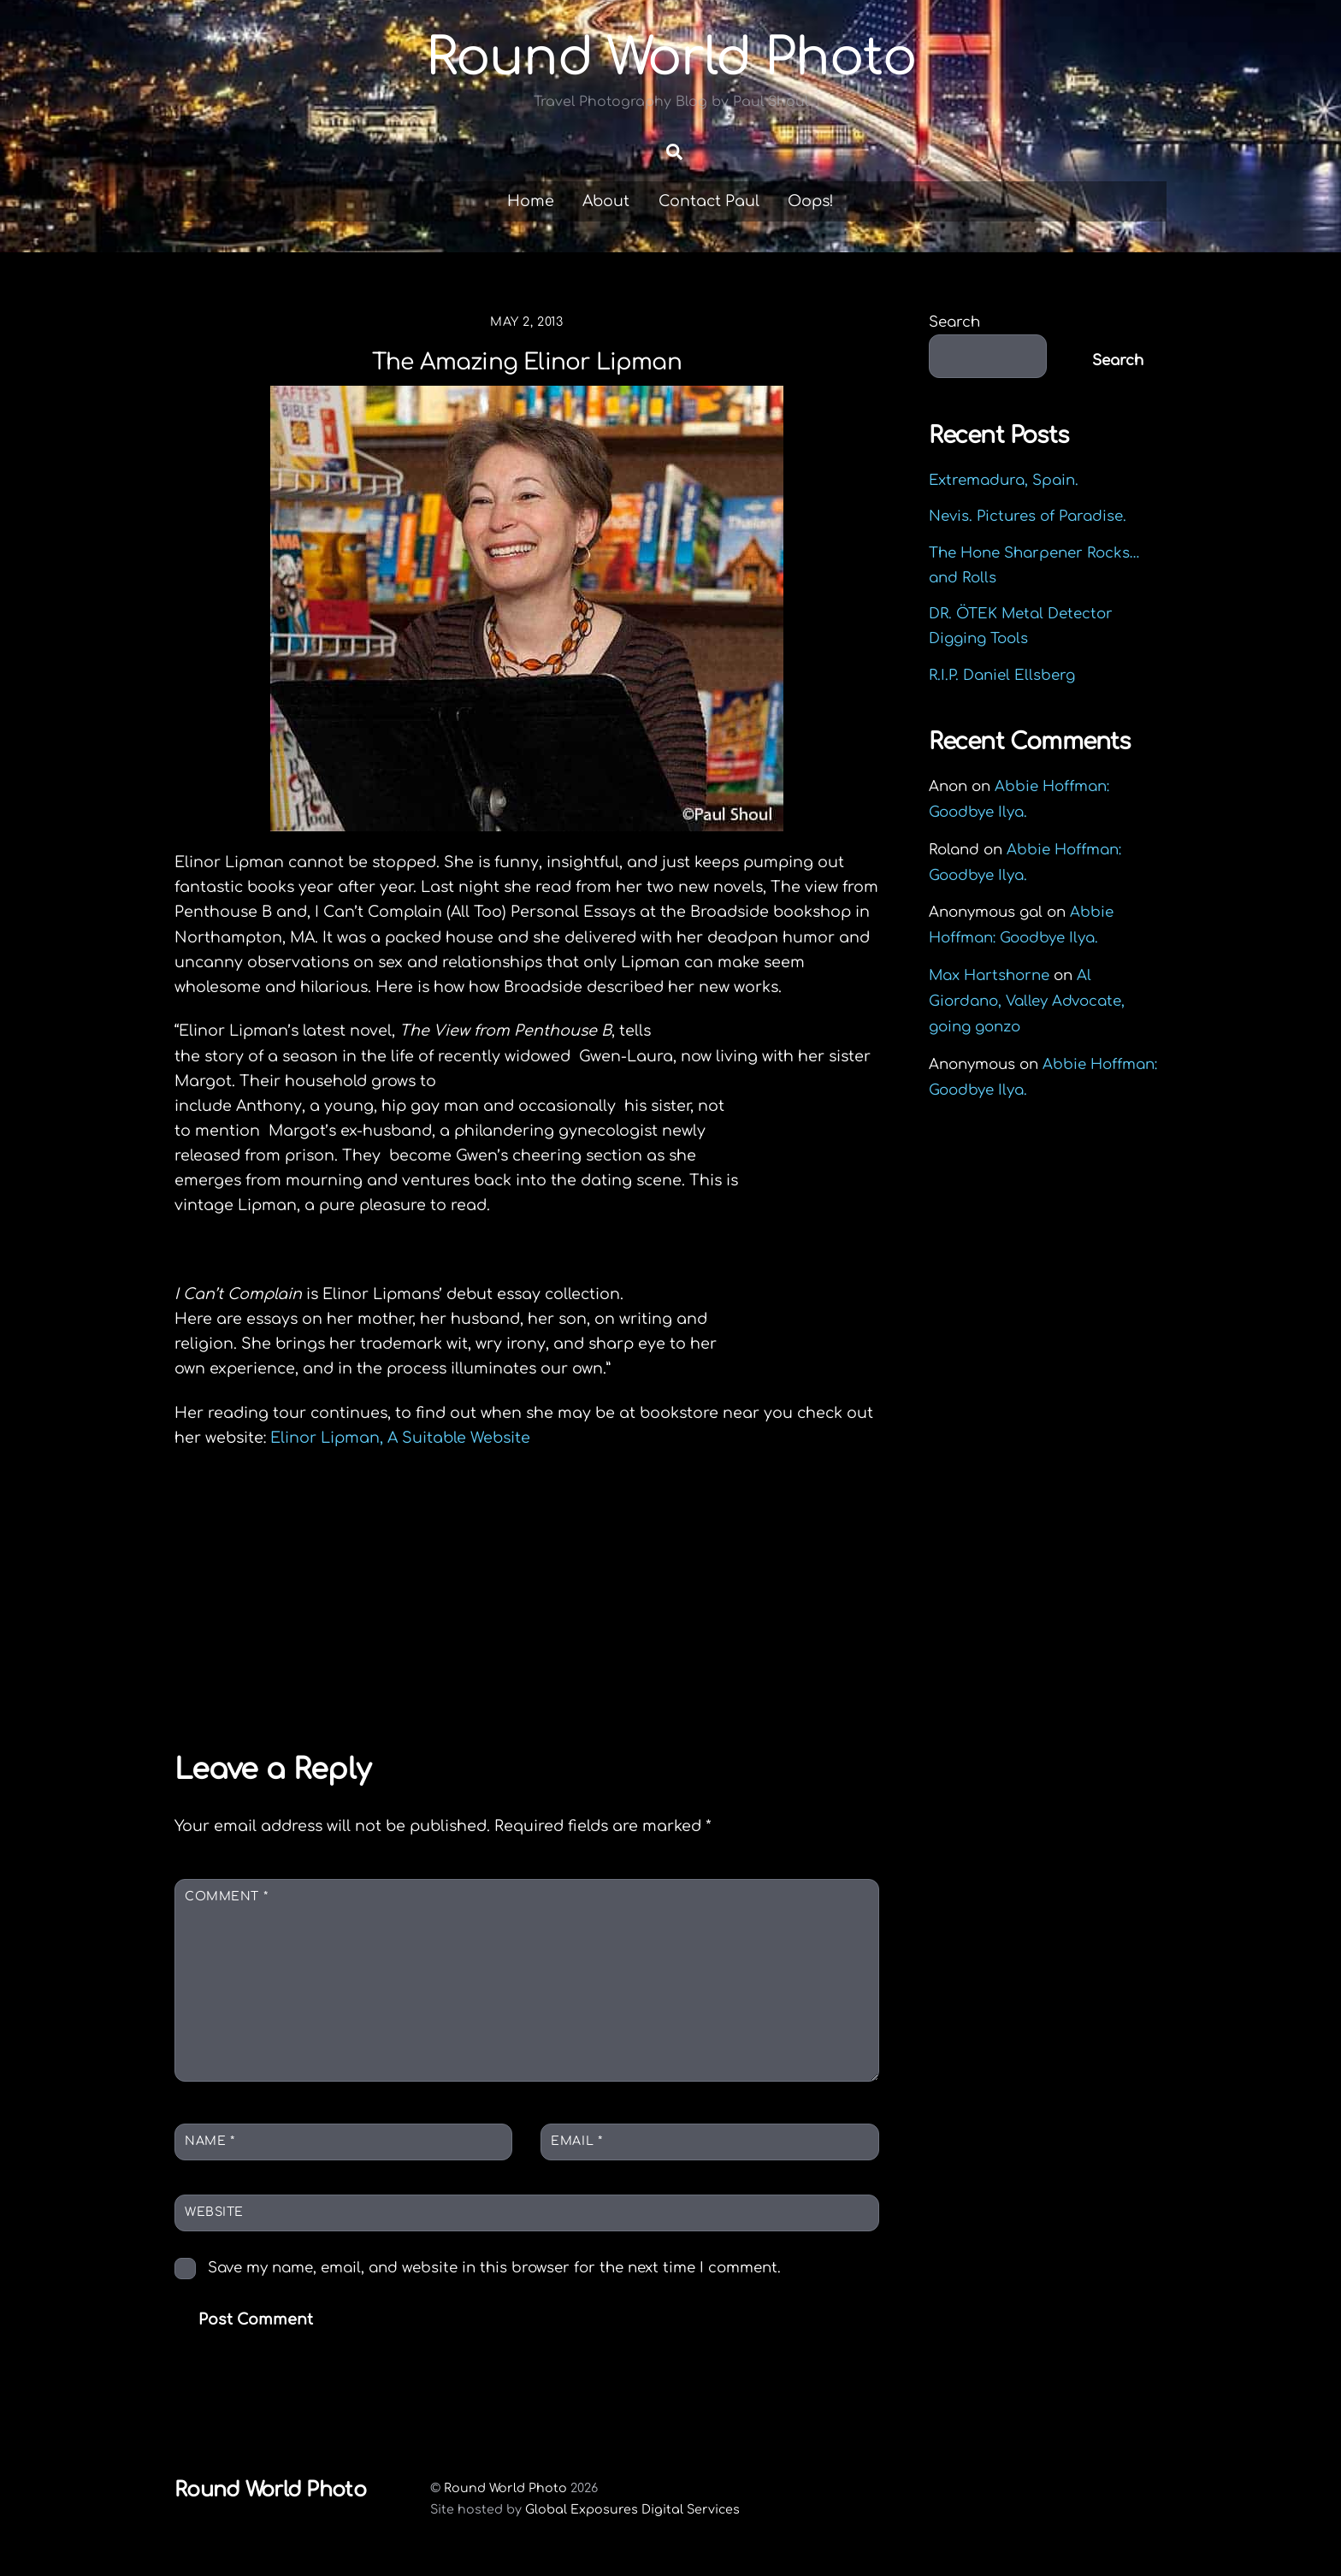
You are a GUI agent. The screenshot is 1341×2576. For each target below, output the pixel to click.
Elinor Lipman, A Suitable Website (400, 1437)
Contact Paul (709, 201)
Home (530, 201)
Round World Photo (505, 2488)
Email (576, 2141)
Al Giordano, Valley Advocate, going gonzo (1027, 1001)
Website (214, 2212)
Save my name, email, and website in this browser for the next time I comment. (494, 2268)
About (605, 201)
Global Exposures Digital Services (632, 2509)
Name (209, 2141)
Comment (226, 1896)
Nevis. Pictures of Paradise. (1027, 516)
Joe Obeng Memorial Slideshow (347, 1660)
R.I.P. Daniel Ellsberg (1002, 675)
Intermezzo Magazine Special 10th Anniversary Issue (715, 1673)
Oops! (811, 201)
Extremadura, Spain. (1003, 480)
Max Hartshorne (989, 975)
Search (954, 322)
